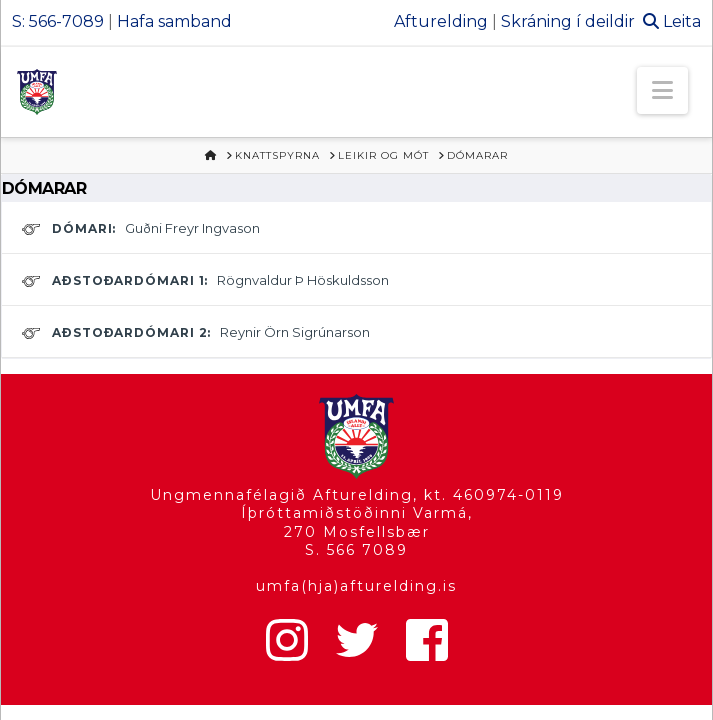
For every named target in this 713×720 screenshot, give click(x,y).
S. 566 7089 (356, 550)
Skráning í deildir (568, 21)
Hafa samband (174, 21)
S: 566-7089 (58, 21)
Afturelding (441, 21)
